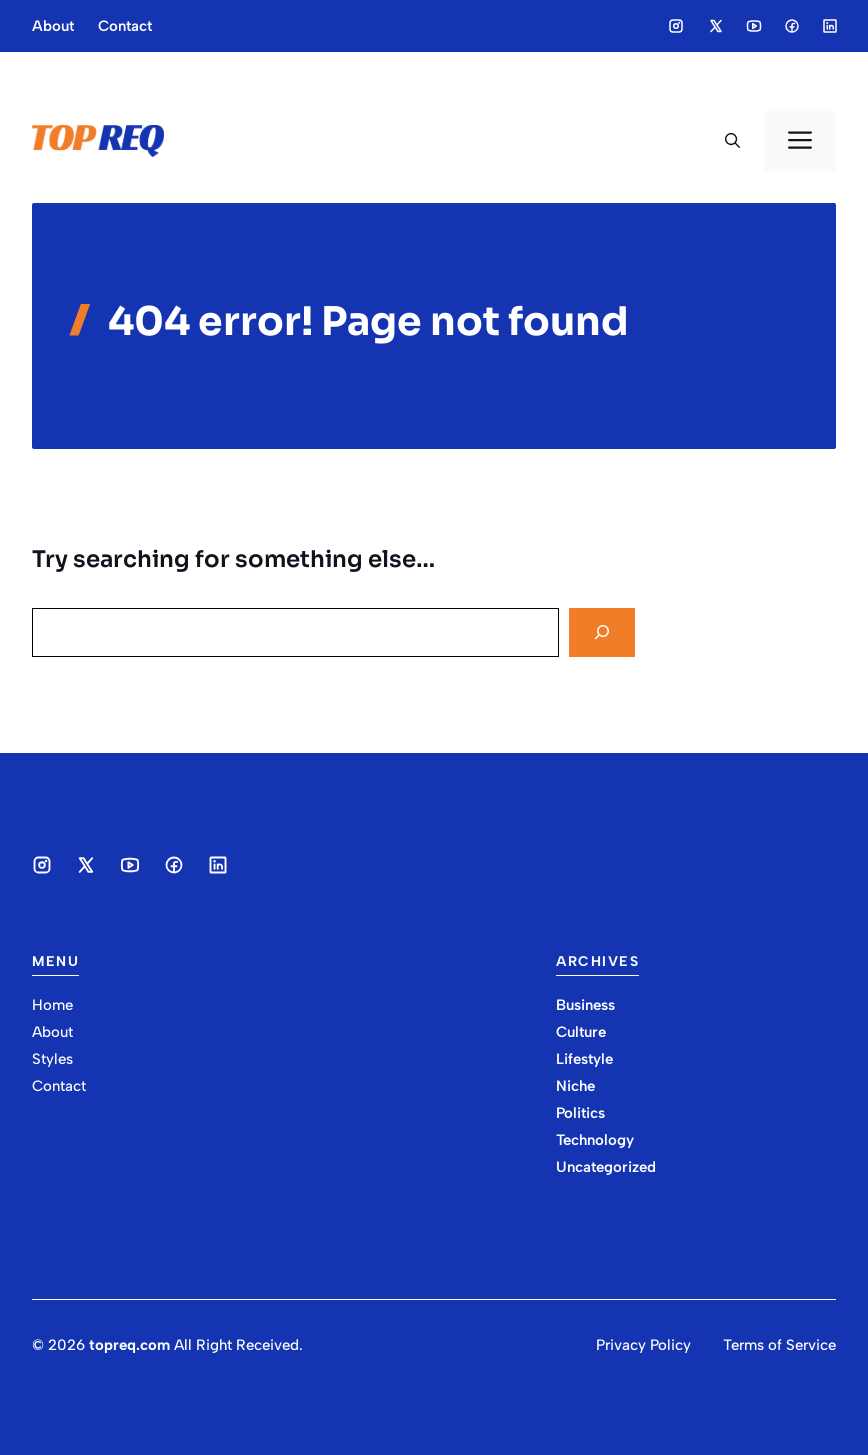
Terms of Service (779, 1345)
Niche (575, 1086)
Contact (125, 26)
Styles (52, 1059)
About (53, 26)
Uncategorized (606, 1167)
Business (585, 1005)
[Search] (602, 632)
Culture (581, 1032)
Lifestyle (584, 1059)
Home (52, 1005)
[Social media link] (676, 26)
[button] (732, 141)
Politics (580, 1113)
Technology (595, 1140)
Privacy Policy (643, 1345)
